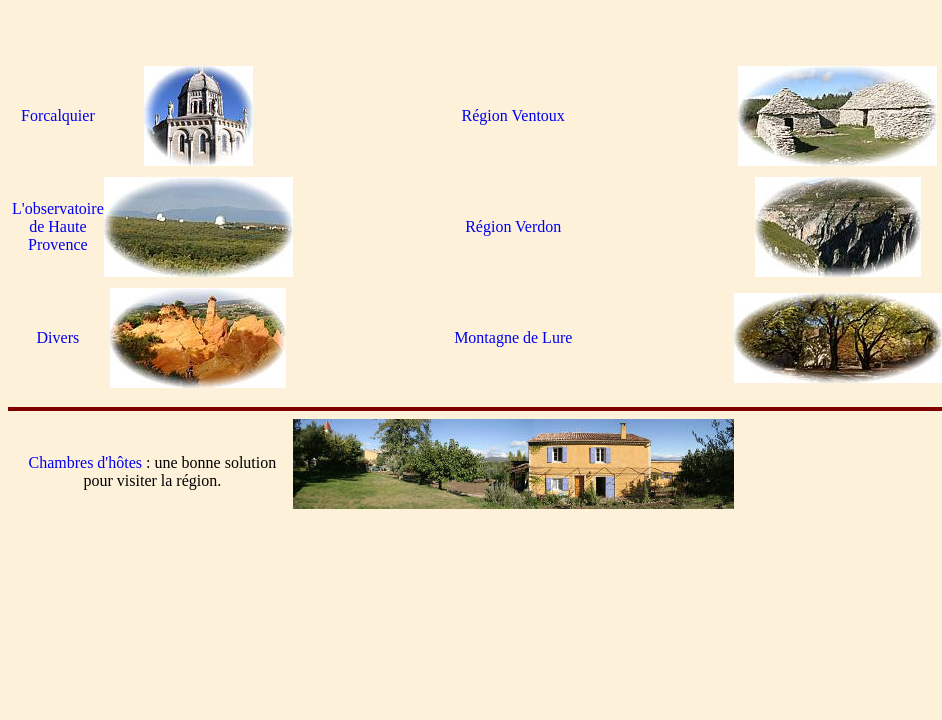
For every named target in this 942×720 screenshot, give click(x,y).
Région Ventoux (513, 115)
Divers (58, 337)
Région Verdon (513, 226)
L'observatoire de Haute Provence (58, 226)
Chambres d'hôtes (85, 462)
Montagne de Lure (513, 337)
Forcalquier (58, 115)
